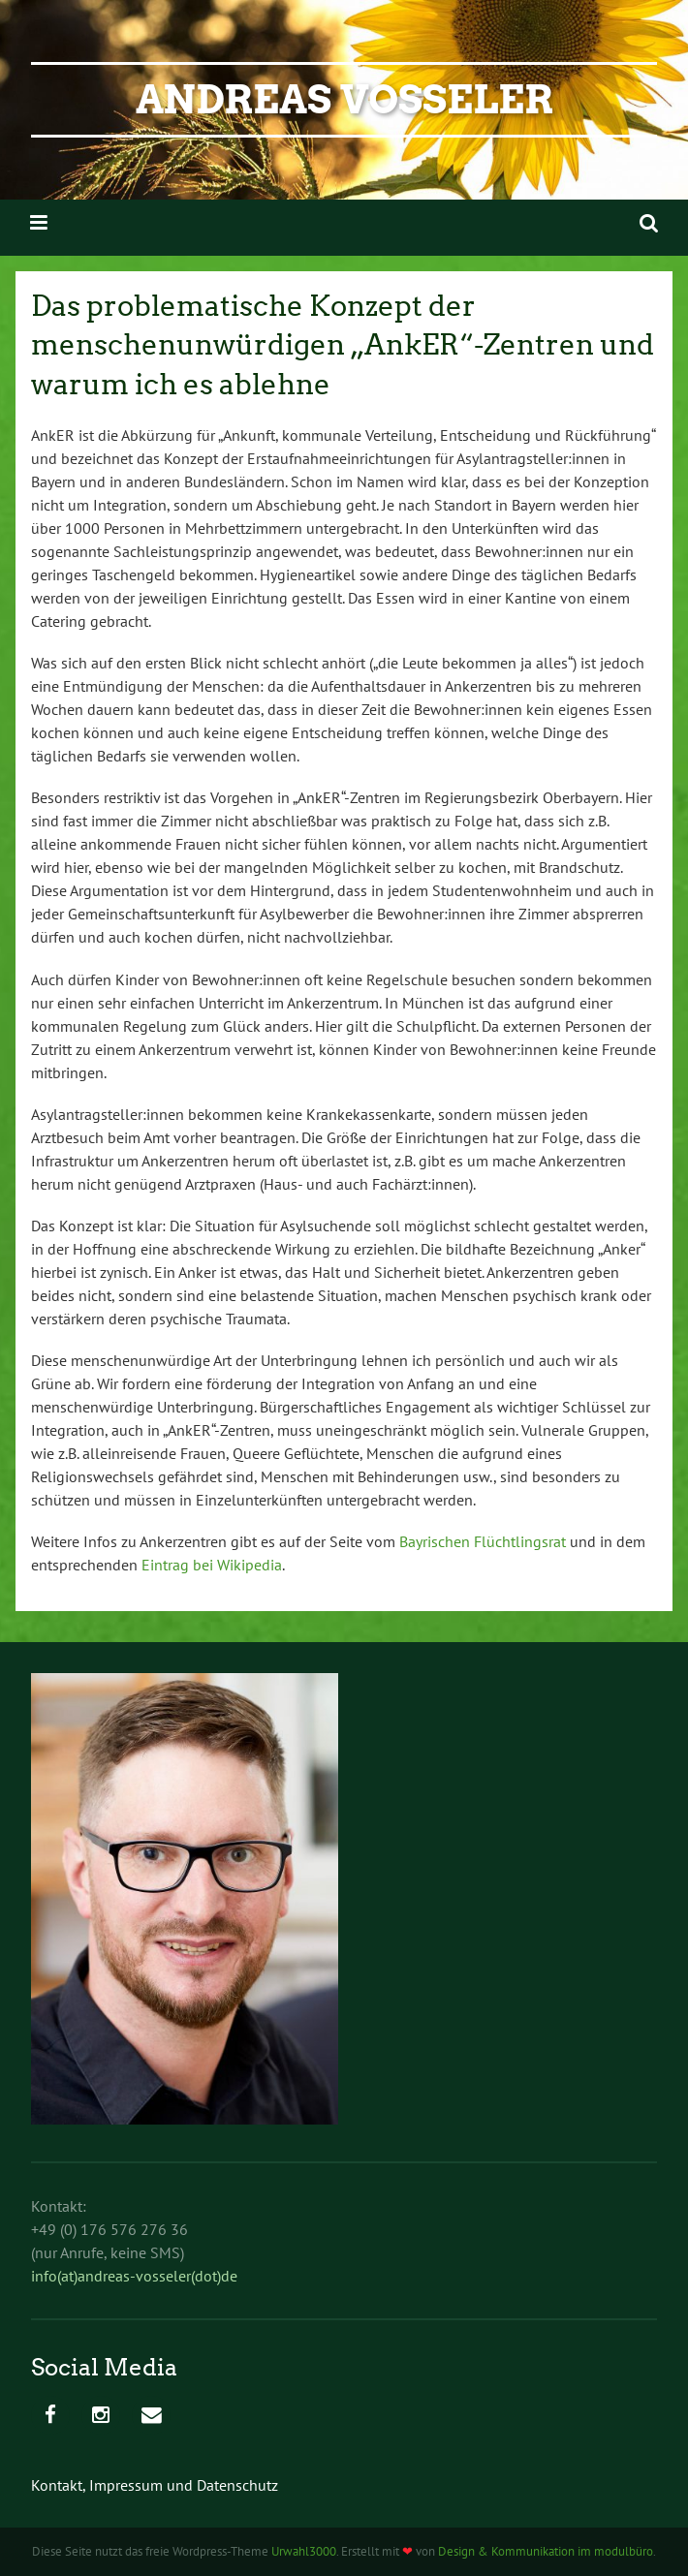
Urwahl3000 (303, 2551)
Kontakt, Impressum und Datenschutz (154, 2485)
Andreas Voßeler (344, 100)
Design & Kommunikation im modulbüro (545, 2551)
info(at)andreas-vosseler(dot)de (134, 2275)
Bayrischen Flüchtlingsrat (482, 1541)
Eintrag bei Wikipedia (211, 1564)
